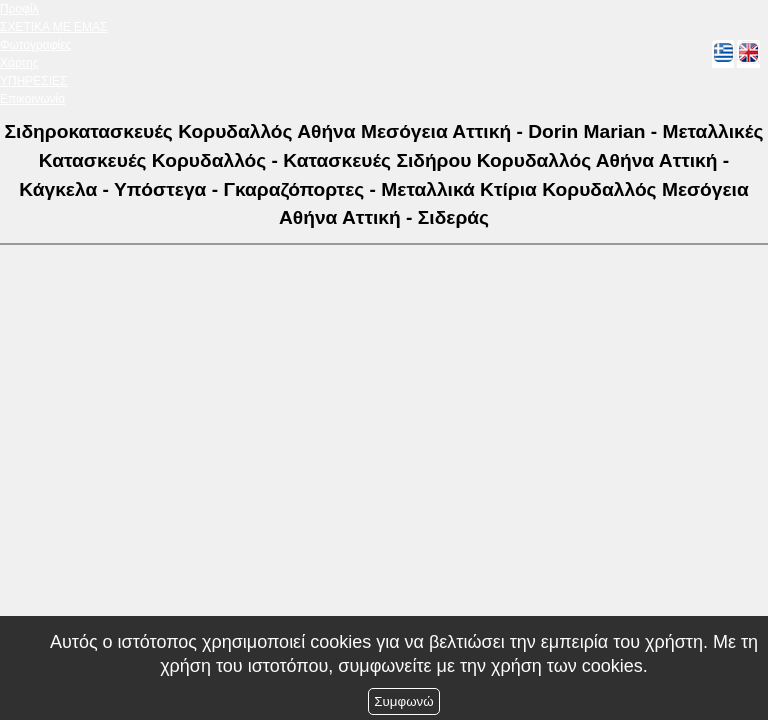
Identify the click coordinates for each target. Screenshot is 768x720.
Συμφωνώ (403, 701)
